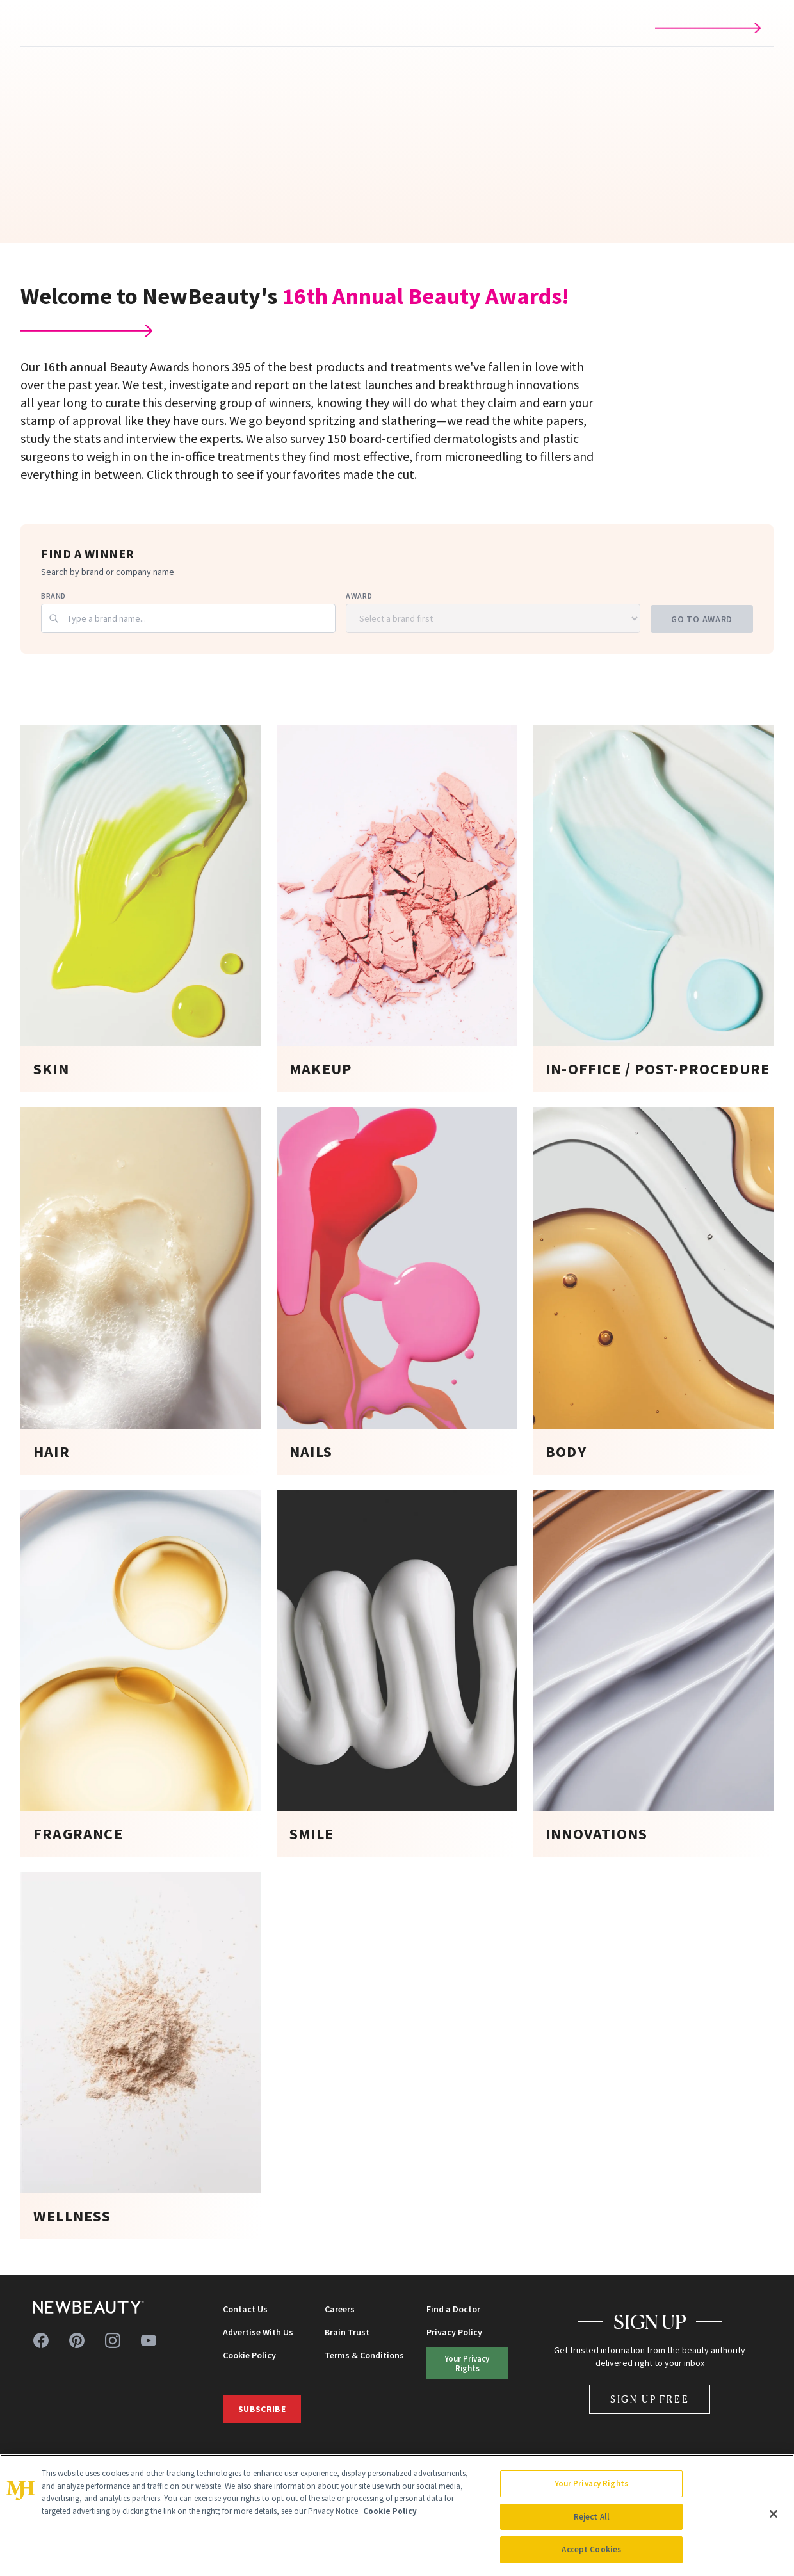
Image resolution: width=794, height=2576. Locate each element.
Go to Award (702, 619)
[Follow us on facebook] (41, 2340)
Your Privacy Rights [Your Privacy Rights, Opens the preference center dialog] (591, 2483)
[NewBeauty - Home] (88, 2307)
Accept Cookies (591, 2549)
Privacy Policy (454, 2332)
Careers (340, 2309)
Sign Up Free (650, 2399)
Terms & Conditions (364, 2355)
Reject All (592, 2516)
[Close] (773, 2514)
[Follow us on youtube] (148, 2340)
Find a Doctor (453, 2309)
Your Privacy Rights (467, 2363)
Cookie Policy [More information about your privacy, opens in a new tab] (390, 2511)
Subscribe (262, 2409)
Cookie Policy (249, 2355)
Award (359, 595)
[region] (397, 2515)
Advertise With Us (258, 2332)
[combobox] (188, 618)
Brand (53, 595)
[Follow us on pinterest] (77, 2340)
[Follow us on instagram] (112, 2340)
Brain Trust (347, 2332)
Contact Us (245, 2309)
